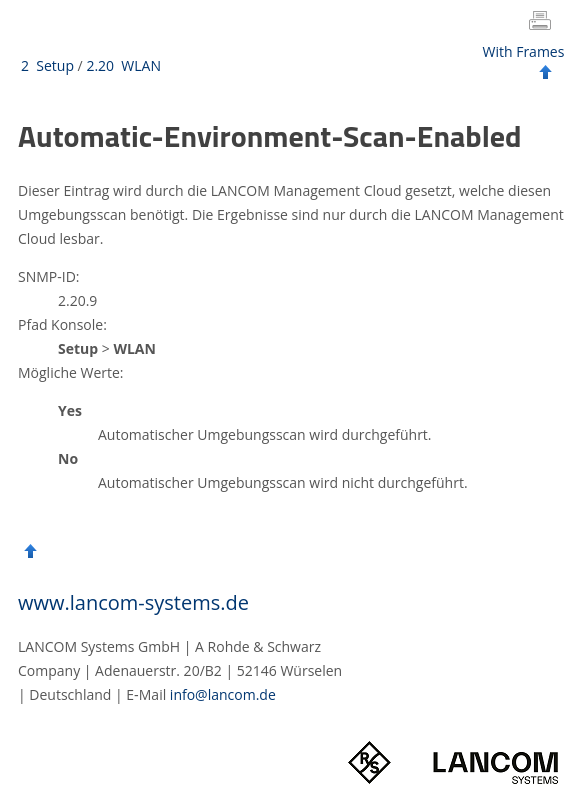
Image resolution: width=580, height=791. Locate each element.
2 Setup (47, 65)
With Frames (524, 51)
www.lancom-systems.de (133, 602)
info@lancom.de (223, 694)
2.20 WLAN (123, 65)
